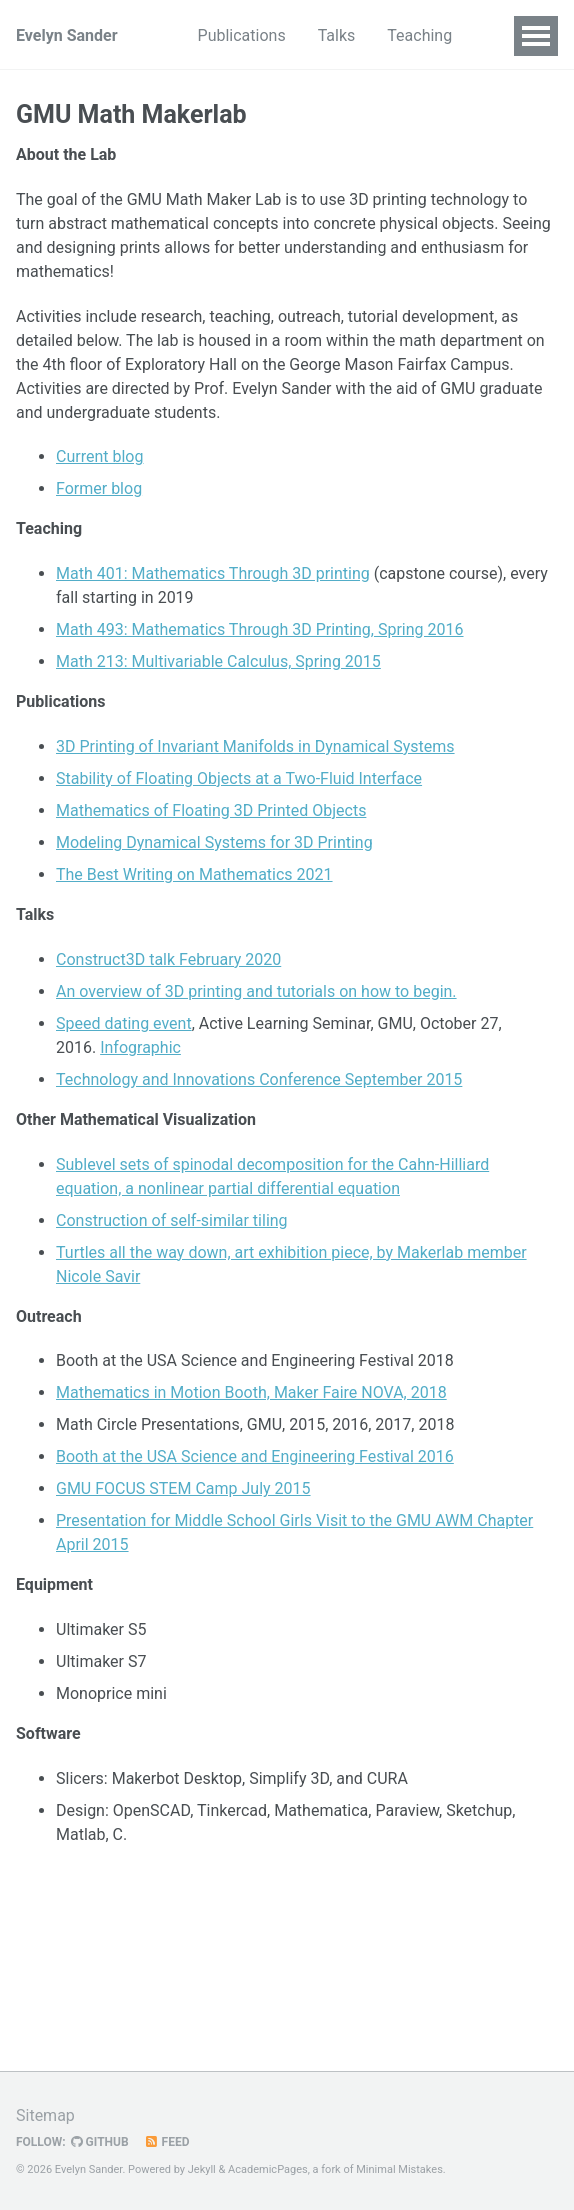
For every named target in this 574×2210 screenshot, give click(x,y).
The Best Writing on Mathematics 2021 (194, 874)
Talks (337, 35)
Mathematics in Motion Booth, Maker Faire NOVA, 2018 (251, 1392)
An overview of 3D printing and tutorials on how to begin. (256, 991)
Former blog (99, 488)
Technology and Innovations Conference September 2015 (259, 1079)
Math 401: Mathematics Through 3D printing (213, 573)
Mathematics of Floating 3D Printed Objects (211, 810)
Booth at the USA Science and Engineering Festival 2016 (255, 1456)
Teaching (419, 35)
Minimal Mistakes (399, 2169)
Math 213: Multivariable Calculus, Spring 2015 (218, 661)
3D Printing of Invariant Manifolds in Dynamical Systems (255, 746)
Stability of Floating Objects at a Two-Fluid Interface (239, 778)
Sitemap (45, 2115)
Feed (167, 2142)
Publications (242, 35)
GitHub (100, 2142)
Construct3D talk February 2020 (168, 959)
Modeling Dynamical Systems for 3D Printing (214, 842)
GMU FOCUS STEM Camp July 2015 (183, 1488)
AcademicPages (268, 2169)
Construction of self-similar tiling (172, 1220)
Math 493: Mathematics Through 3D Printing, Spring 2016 (260, 629)
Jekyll (202, 2169)
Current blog (99, 456)
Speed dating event (124, 1023)
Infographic (140, 1047)
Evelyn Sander (67, 35)
